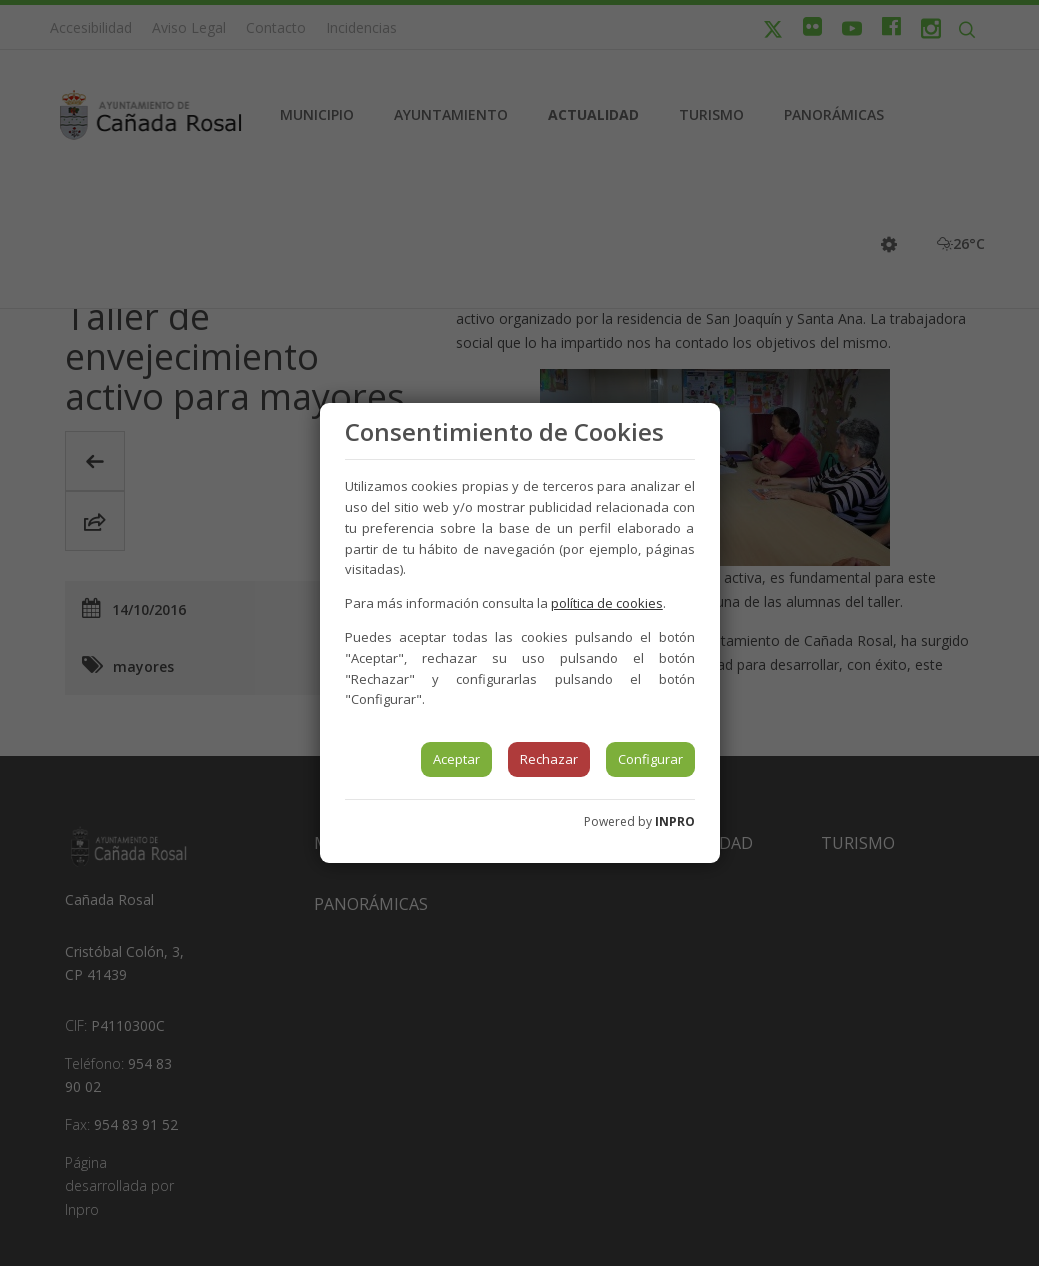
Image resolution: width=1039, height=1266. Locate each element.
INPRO (675, 821)
